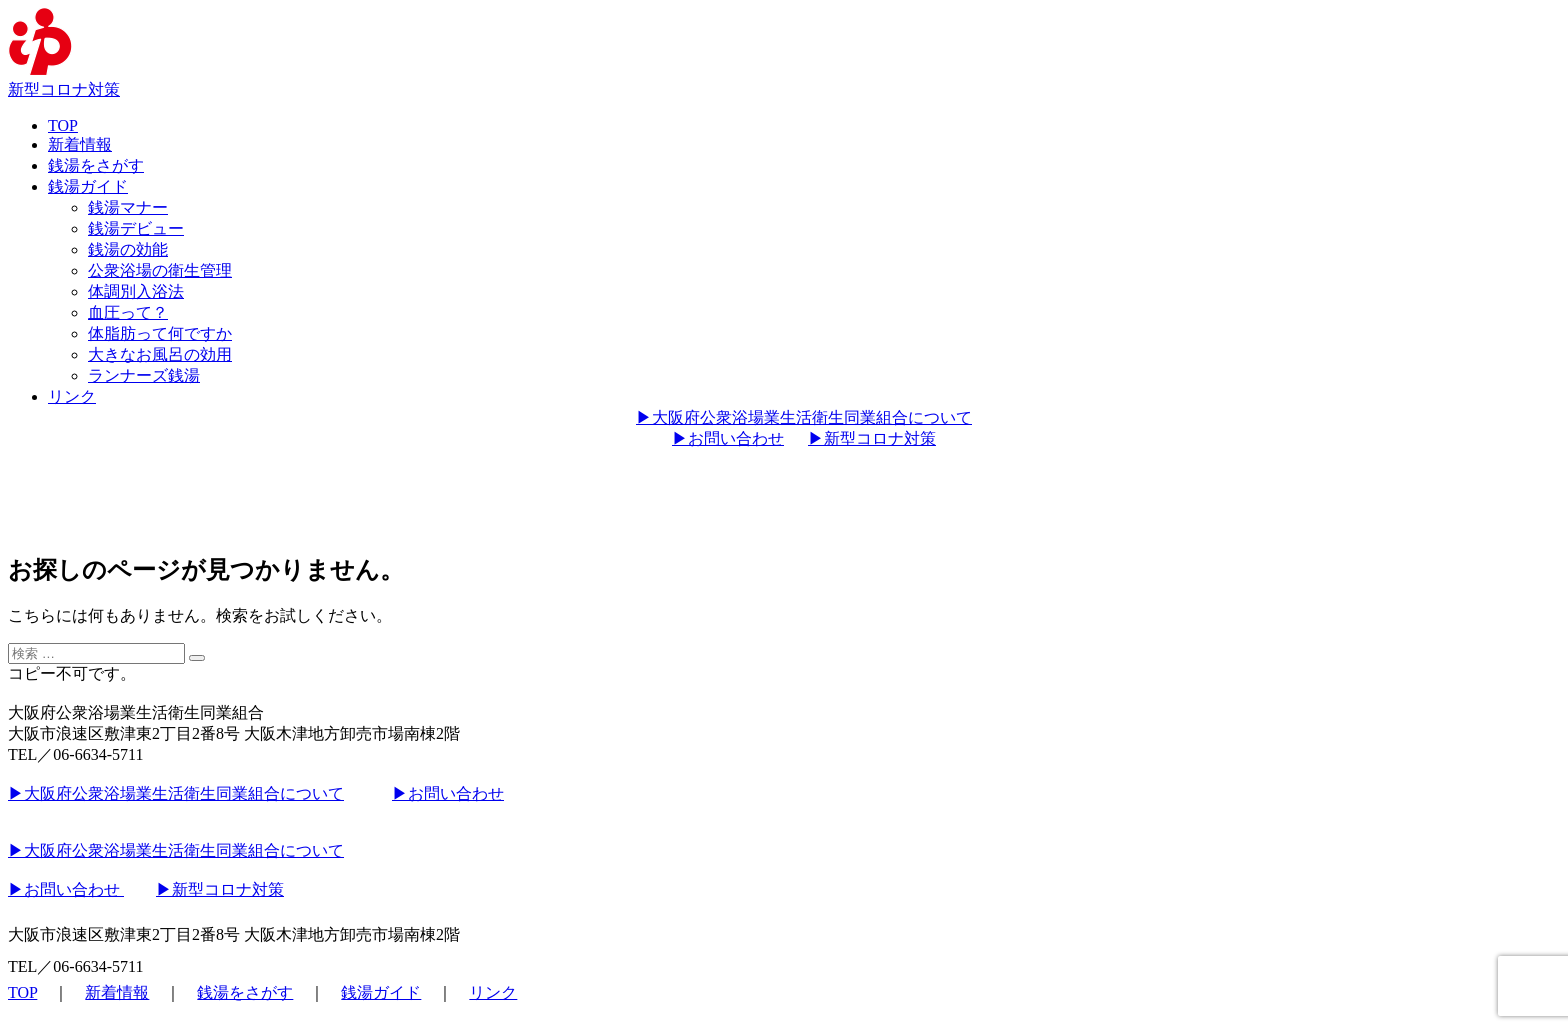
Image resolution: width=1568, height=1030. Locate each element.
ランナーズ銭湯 (144, 375)
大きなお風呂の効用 (160, 354)
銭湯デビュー (136, 228)
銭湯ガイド (88, 186)
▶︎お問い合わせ (728, 438)
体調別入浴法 (136, 291)
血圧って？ (128, 312)
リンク (72, 396)
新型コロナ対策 (64, 89)
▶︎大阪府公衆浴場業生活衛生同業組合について (804, 417)
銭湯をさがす (96, 165)
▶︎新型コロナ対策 (872, 438)
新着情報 (80, 144)
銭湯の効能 (128, 249)
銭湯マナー (128, 207)
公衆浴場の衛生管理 (160, 270)
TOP (63, 125)
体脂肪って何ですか (160, 333)
